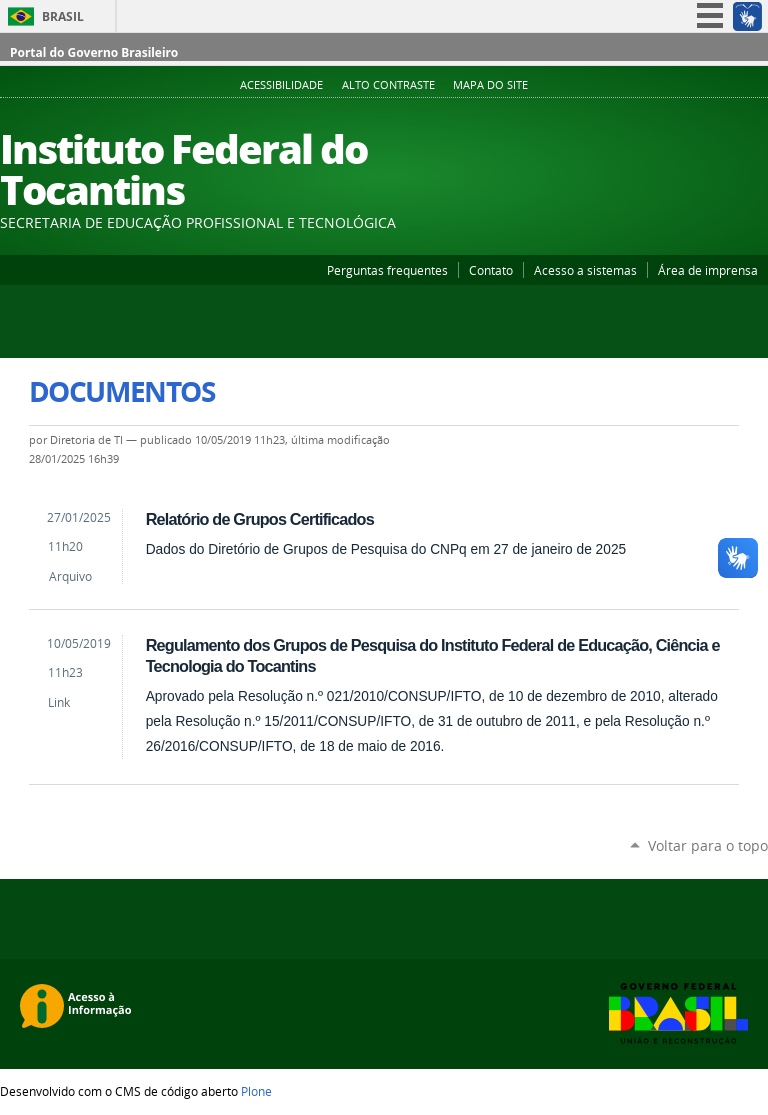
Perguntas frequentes (387, 270)
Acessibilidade (281, 85)
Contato (491, 270)
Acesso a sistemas (585, 270)
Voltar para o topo (708, 845)
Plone (256, 1091)
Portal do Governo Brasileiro (94, 52)
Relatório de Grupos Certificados (260, 519)
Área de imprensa (708, 270)
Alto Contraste (388, 85)
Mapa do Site (490, 85)
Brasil (63, 16)
